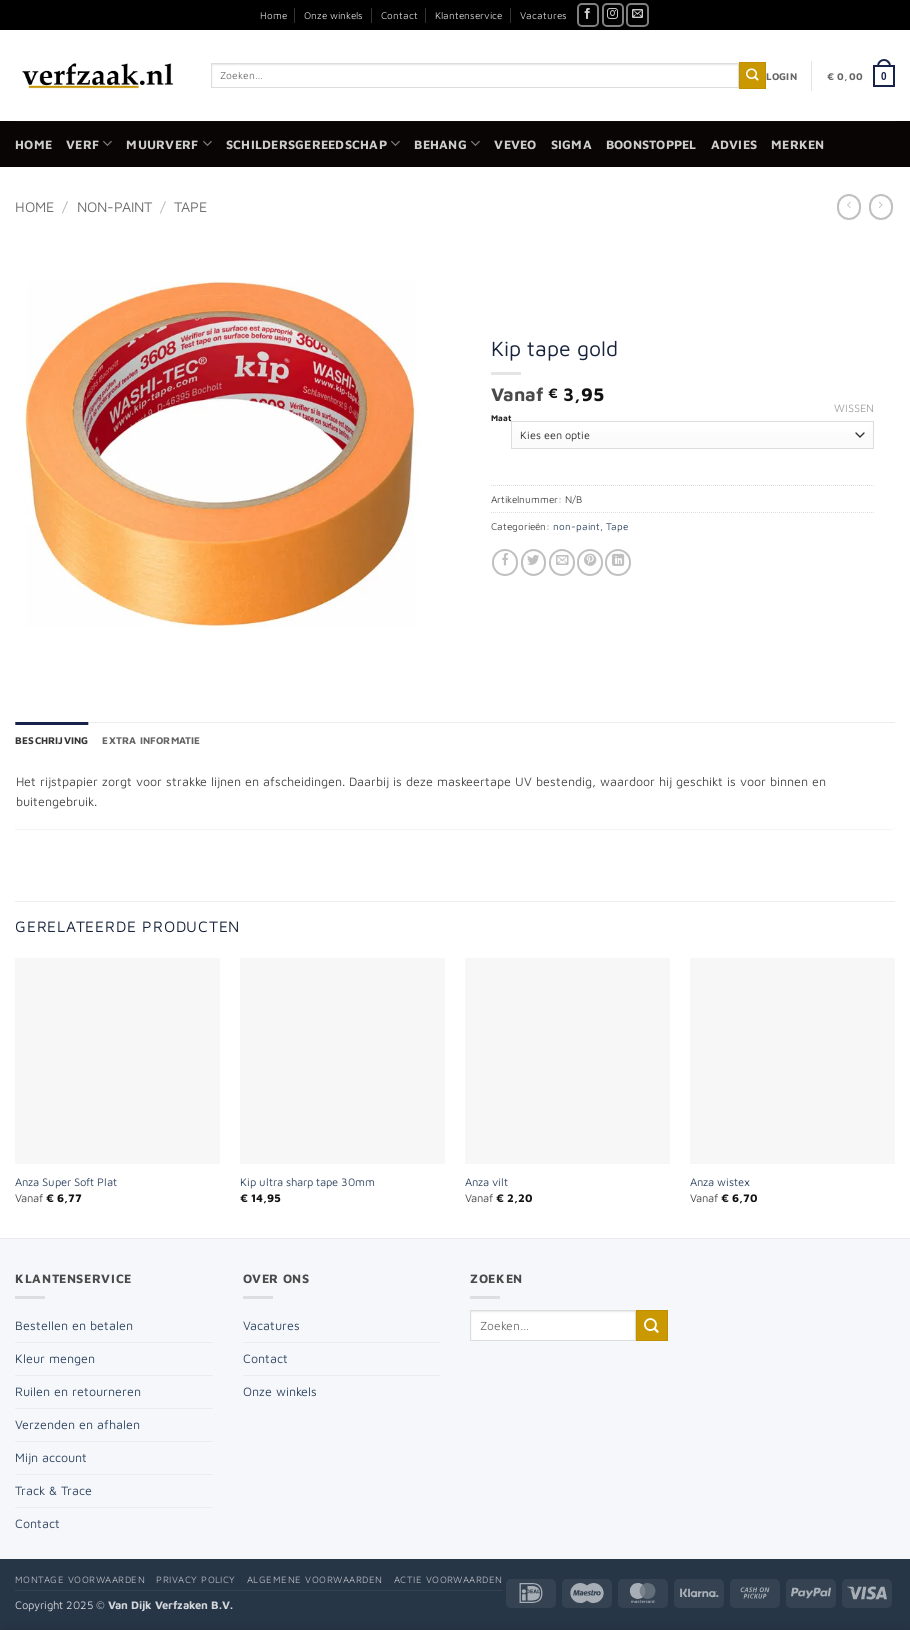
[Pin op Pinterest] (590, 562)
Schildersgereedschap (313, 143)
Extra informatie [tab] (151, 740)
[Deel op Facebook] (505, 562)
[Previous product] (881, 206)
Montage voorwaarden (80, 1579)
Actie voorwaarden (448, 1579)
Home (273, 15)
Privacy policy (196, 1579)
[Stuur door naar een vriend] (562, 562)
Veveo (515, 144)
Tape (190, 206)
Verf (89, 143)
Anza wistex (720, 1181)
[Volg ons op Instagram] (613, 15)
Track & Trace (53, 1490)
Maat (501, 418)
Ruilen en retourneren (78, 1391)
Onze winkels (333, 15)
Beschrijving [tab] (51, 740)
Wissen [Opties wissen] (854, 407)
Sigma (571, 144)
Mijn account (51, 1457)
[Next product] (849, 206)
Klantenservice (468, 15)
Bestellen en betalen (74, 1325)
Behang (447, 143)
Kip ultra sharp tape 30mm (307, 1181)
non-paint (114, 206)
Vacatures (543, 15)
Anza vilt (486, 1181)
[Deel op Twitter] (534, 562)
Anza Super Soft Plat (66, 1181)
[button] (781, 76)
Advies (734, 144)
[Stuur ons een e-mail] (637, 15)
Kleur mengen (55, 1358)
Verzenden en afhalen (77, 1424)
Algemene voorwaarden (315, 1579)
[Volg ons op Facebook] (588, 15)
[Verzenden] (752, 75)
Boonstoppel (651, 144)
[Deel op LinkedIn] (618, 562)
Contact (399, 15)
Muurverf (168, 143)
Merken (798, 144)
